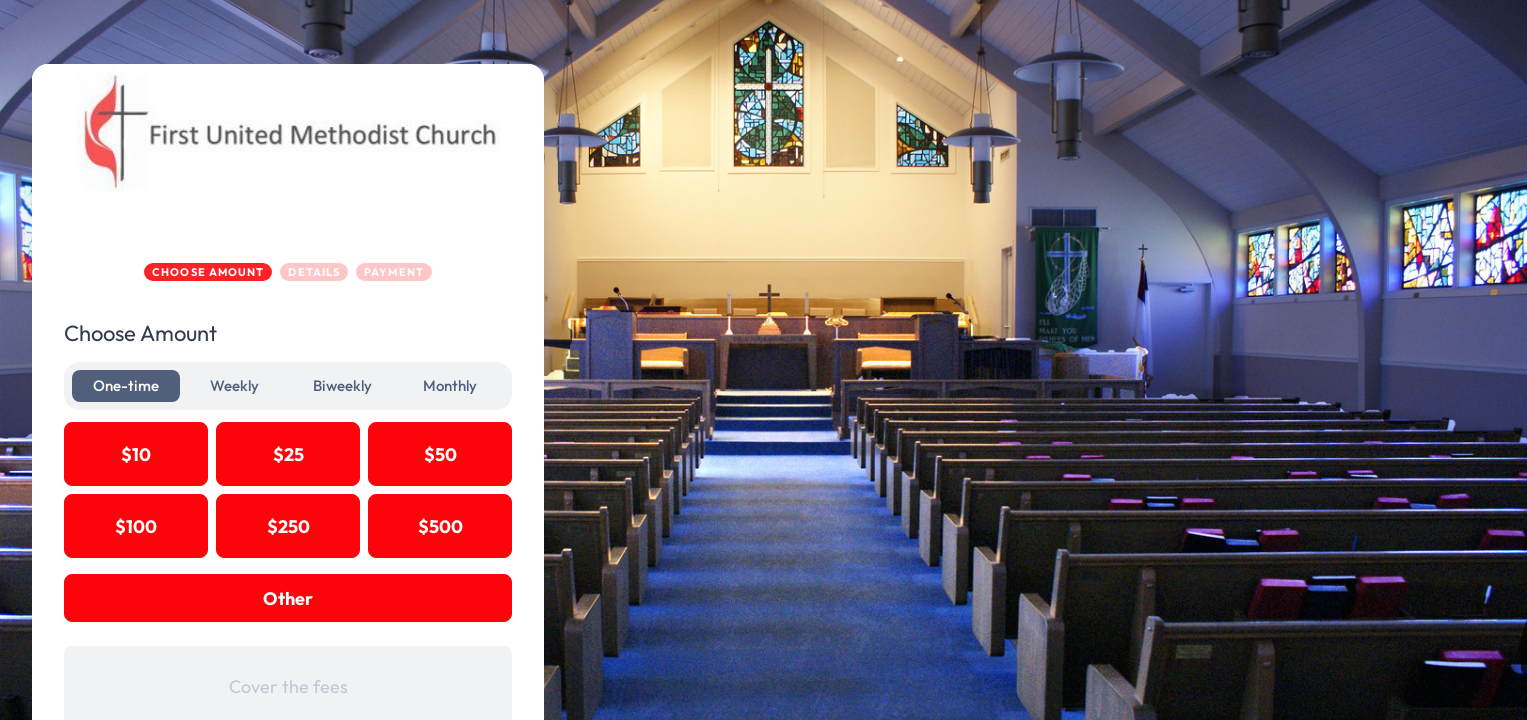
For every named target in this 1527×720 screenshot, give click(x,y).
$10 (232, 454)
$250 (384, 526)
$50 (536, 454)
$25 (384, 454)
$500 (536, 526)
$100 (232, 526)
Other (384, 598)
